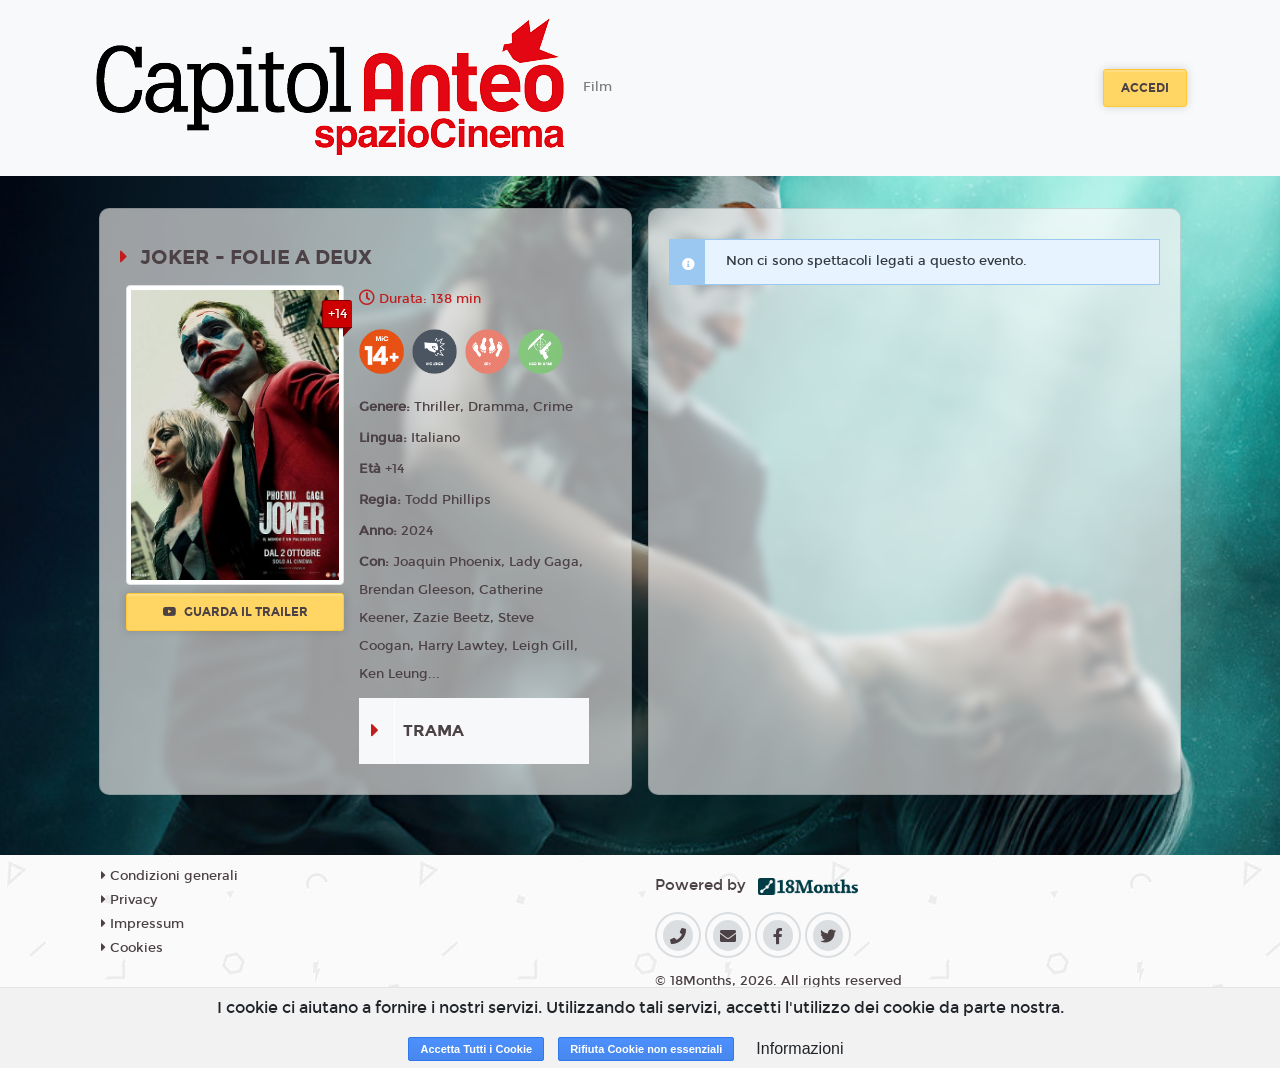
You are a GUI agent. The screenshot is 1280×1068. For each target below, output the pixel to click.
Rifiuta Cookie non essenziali (646, 1049)
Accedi (1145, 88)
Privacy (129, 900)
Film (597, 87)
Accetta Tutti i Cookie (476, 1049)
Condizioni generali (169, 876)
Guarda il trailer (235, 612)
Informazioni (799, 1048)
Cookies (132, 948)
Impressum (142, 924)
